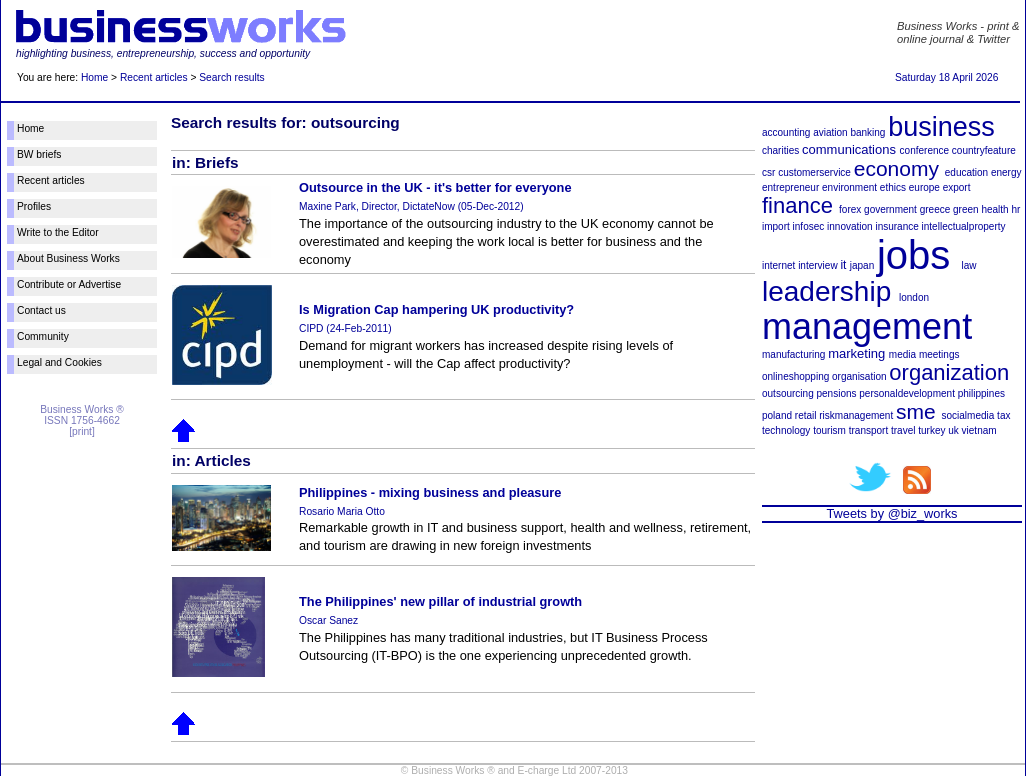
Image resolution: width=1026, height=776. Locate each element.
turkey (931, 430)
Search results (231, 77)
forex (850, 209)
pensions (836, 393)
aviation (830, 132)
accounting (786, 132)
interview (817, 265)
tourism (829, 430)
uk (953, 430)
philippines (981, 393)
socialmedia (968, 415)
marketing (856, 353)
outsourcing (788, 393)
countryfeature (984, 150)
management (867, 326)
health (994, 209)
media (902, 354)
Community (43, 336)
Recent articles (154, 77)
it (843, 265)
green (966, 209)
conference (924, 150)
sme (916, 411)
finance (797, 205)
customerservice (814, 172)
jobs (913, 255)
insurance (896, 226)
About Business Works (68, 258)
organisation (859, 376)
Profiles (34, 206)
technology (786, 430)
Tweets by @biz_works (891, 513)
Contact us (41, 310)
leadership (826, 291)
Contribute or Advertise (69, 284)
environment (849, 187)
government (890, 209)
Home (94, 77)
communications (849, 149)
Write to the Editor (58, 232)
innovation (850, 226)
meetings (939, 354)
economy (896, 168)
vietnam (979, 430)
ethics (893, 187)
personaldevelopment (907, 393)
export (957, 187)
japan (862, 265)
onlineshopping (795, 376)
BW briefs (39, 154)
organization (949, 372)
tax (1003, 415)
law (969, 265)
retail (806, 415)
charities (780, 150)
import (776, 226)
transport (868, 430)
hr (1015, 209)
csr (768, 172)
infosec (809, 226)
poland (777, 415)
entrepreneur (790, 187)
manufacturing (793, 354)
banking (867, 132)
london (914, 297)
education (966, 172)
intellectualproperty (964, 226)
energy (1006, 172)
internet (778, 265)
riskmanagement (856, 415)
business (941, 127)
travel (903, 430)
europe (924, 187)
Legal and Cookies (59, 362)
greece (935, 209)
